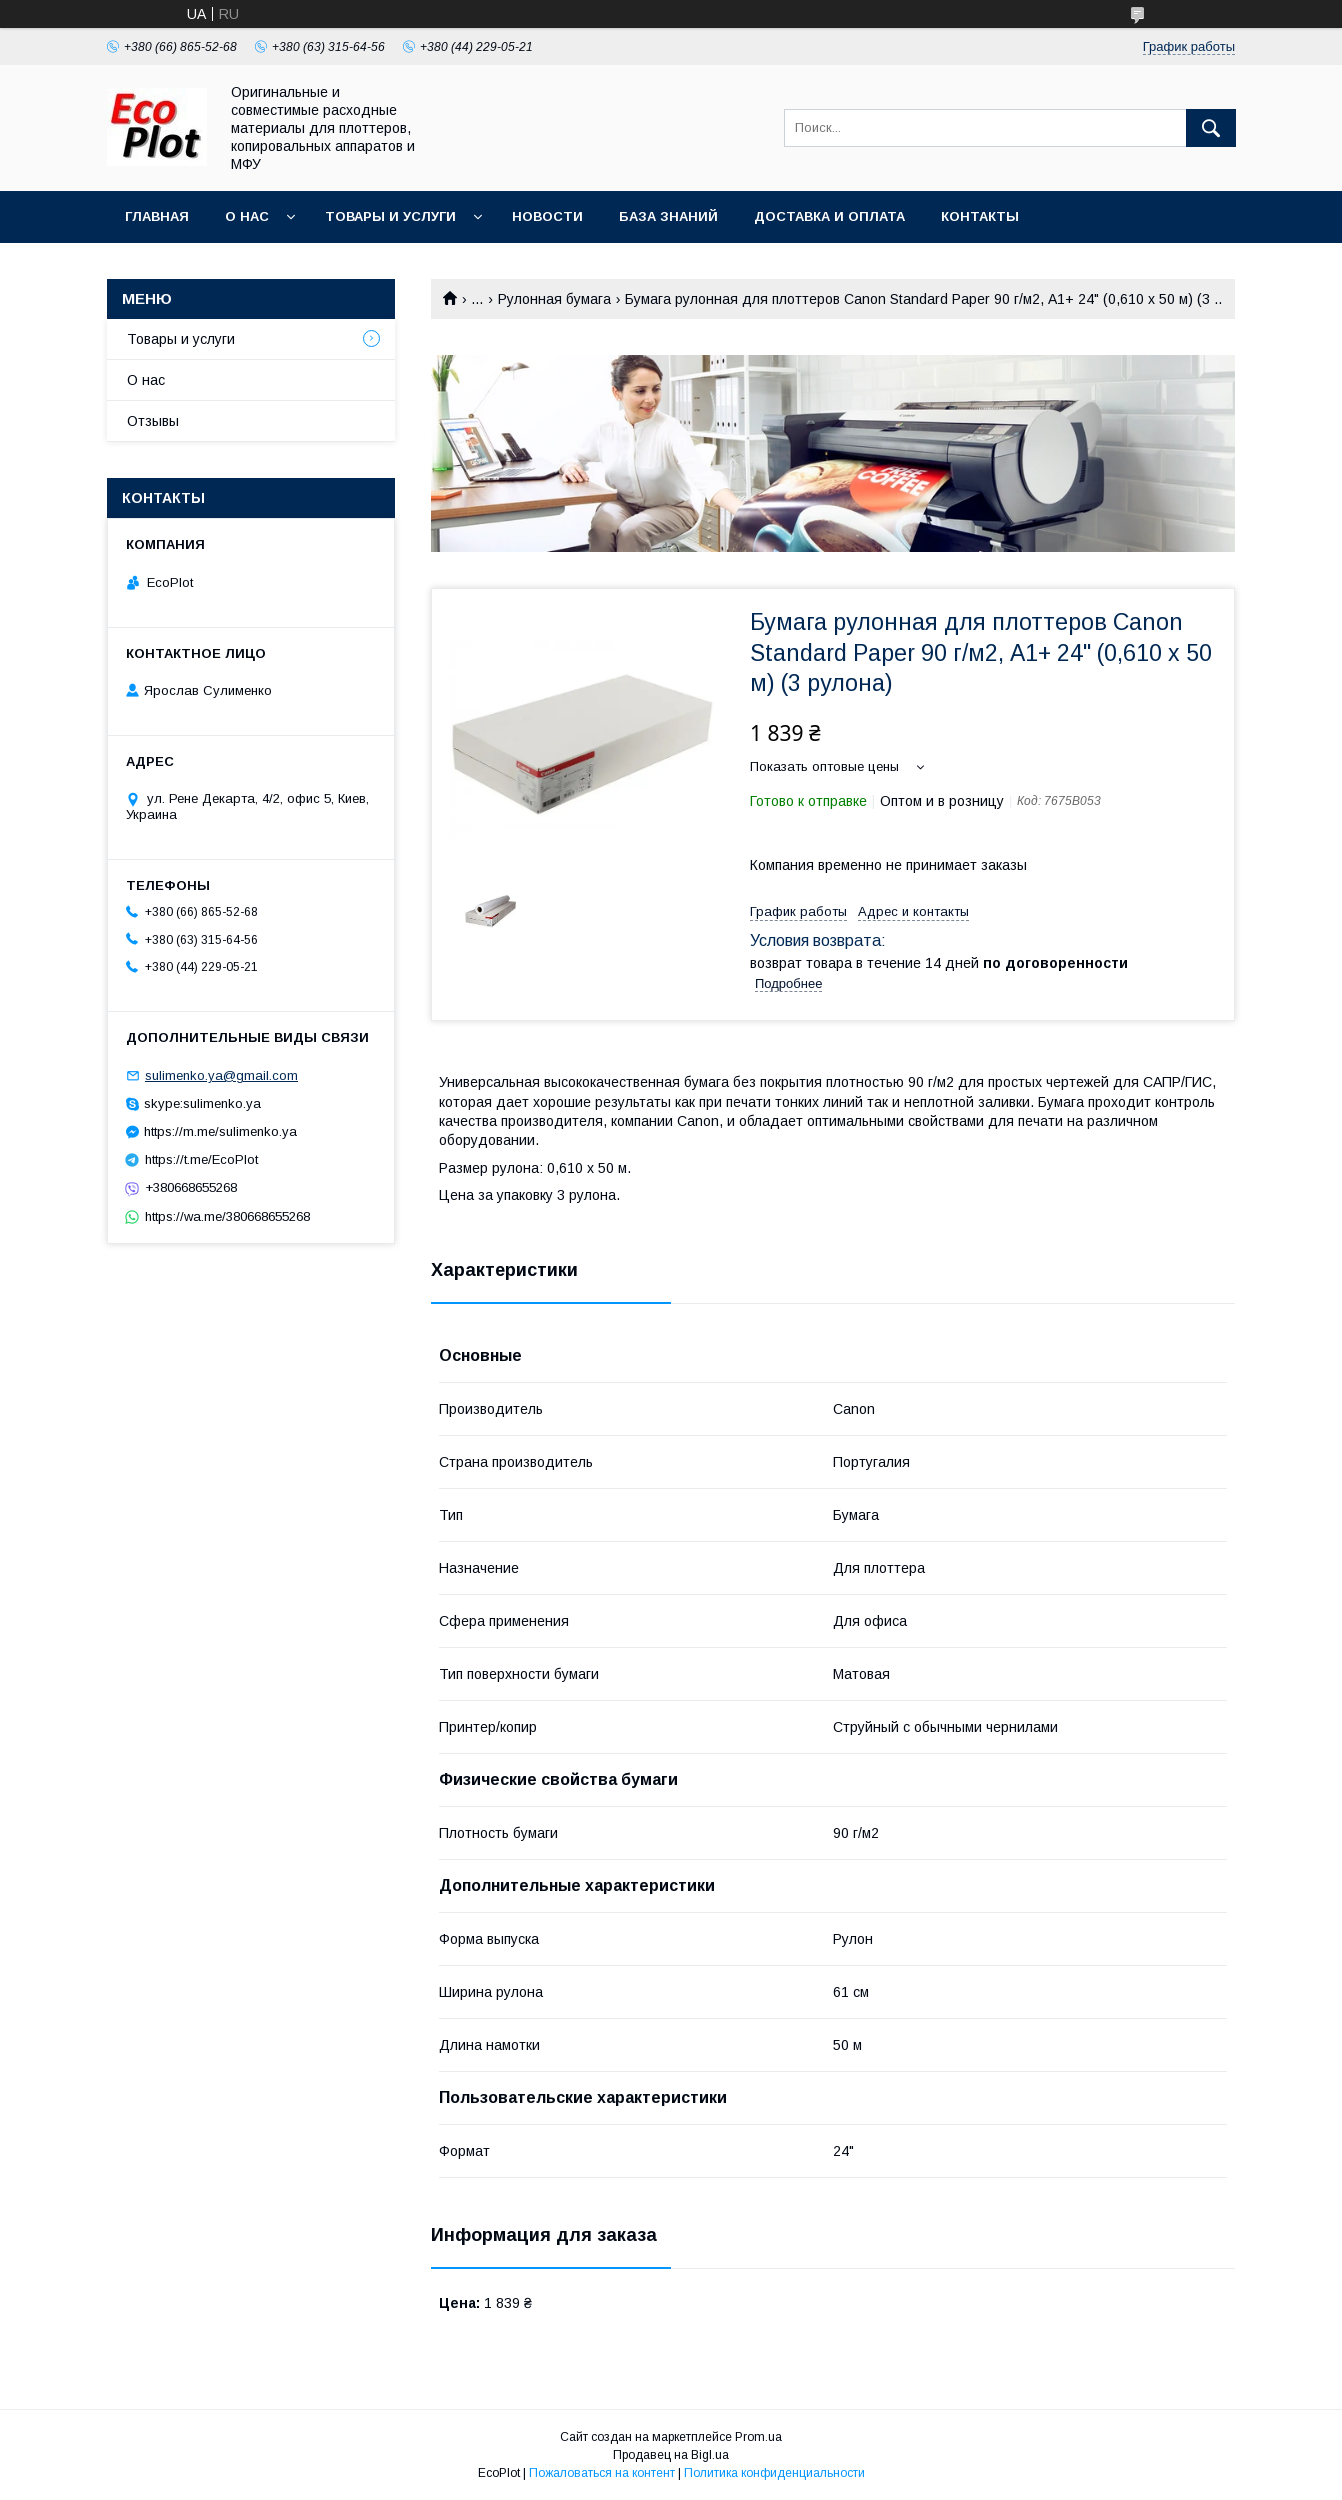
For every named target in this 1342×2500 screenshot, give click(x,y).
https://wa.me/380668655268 (227, 1216)
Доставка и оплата (829, 216)
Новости (547, 216)
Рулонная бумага (554, 299)
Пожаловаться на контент (602, 2473)
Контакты (980, 216)
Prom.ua (758, 2437)
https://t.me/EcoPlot (201, 1159)
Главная (157, 216)
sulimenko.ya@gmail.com (221, 1075)
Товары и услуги (390, 216)
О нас (247, 216)
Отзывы (153, 421)
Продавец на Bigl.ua (671, 2455)
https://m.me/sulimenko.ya (220, 1131)
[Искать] (1211, 128)
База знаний (668, 216)
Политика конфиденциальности (774, 2473)
